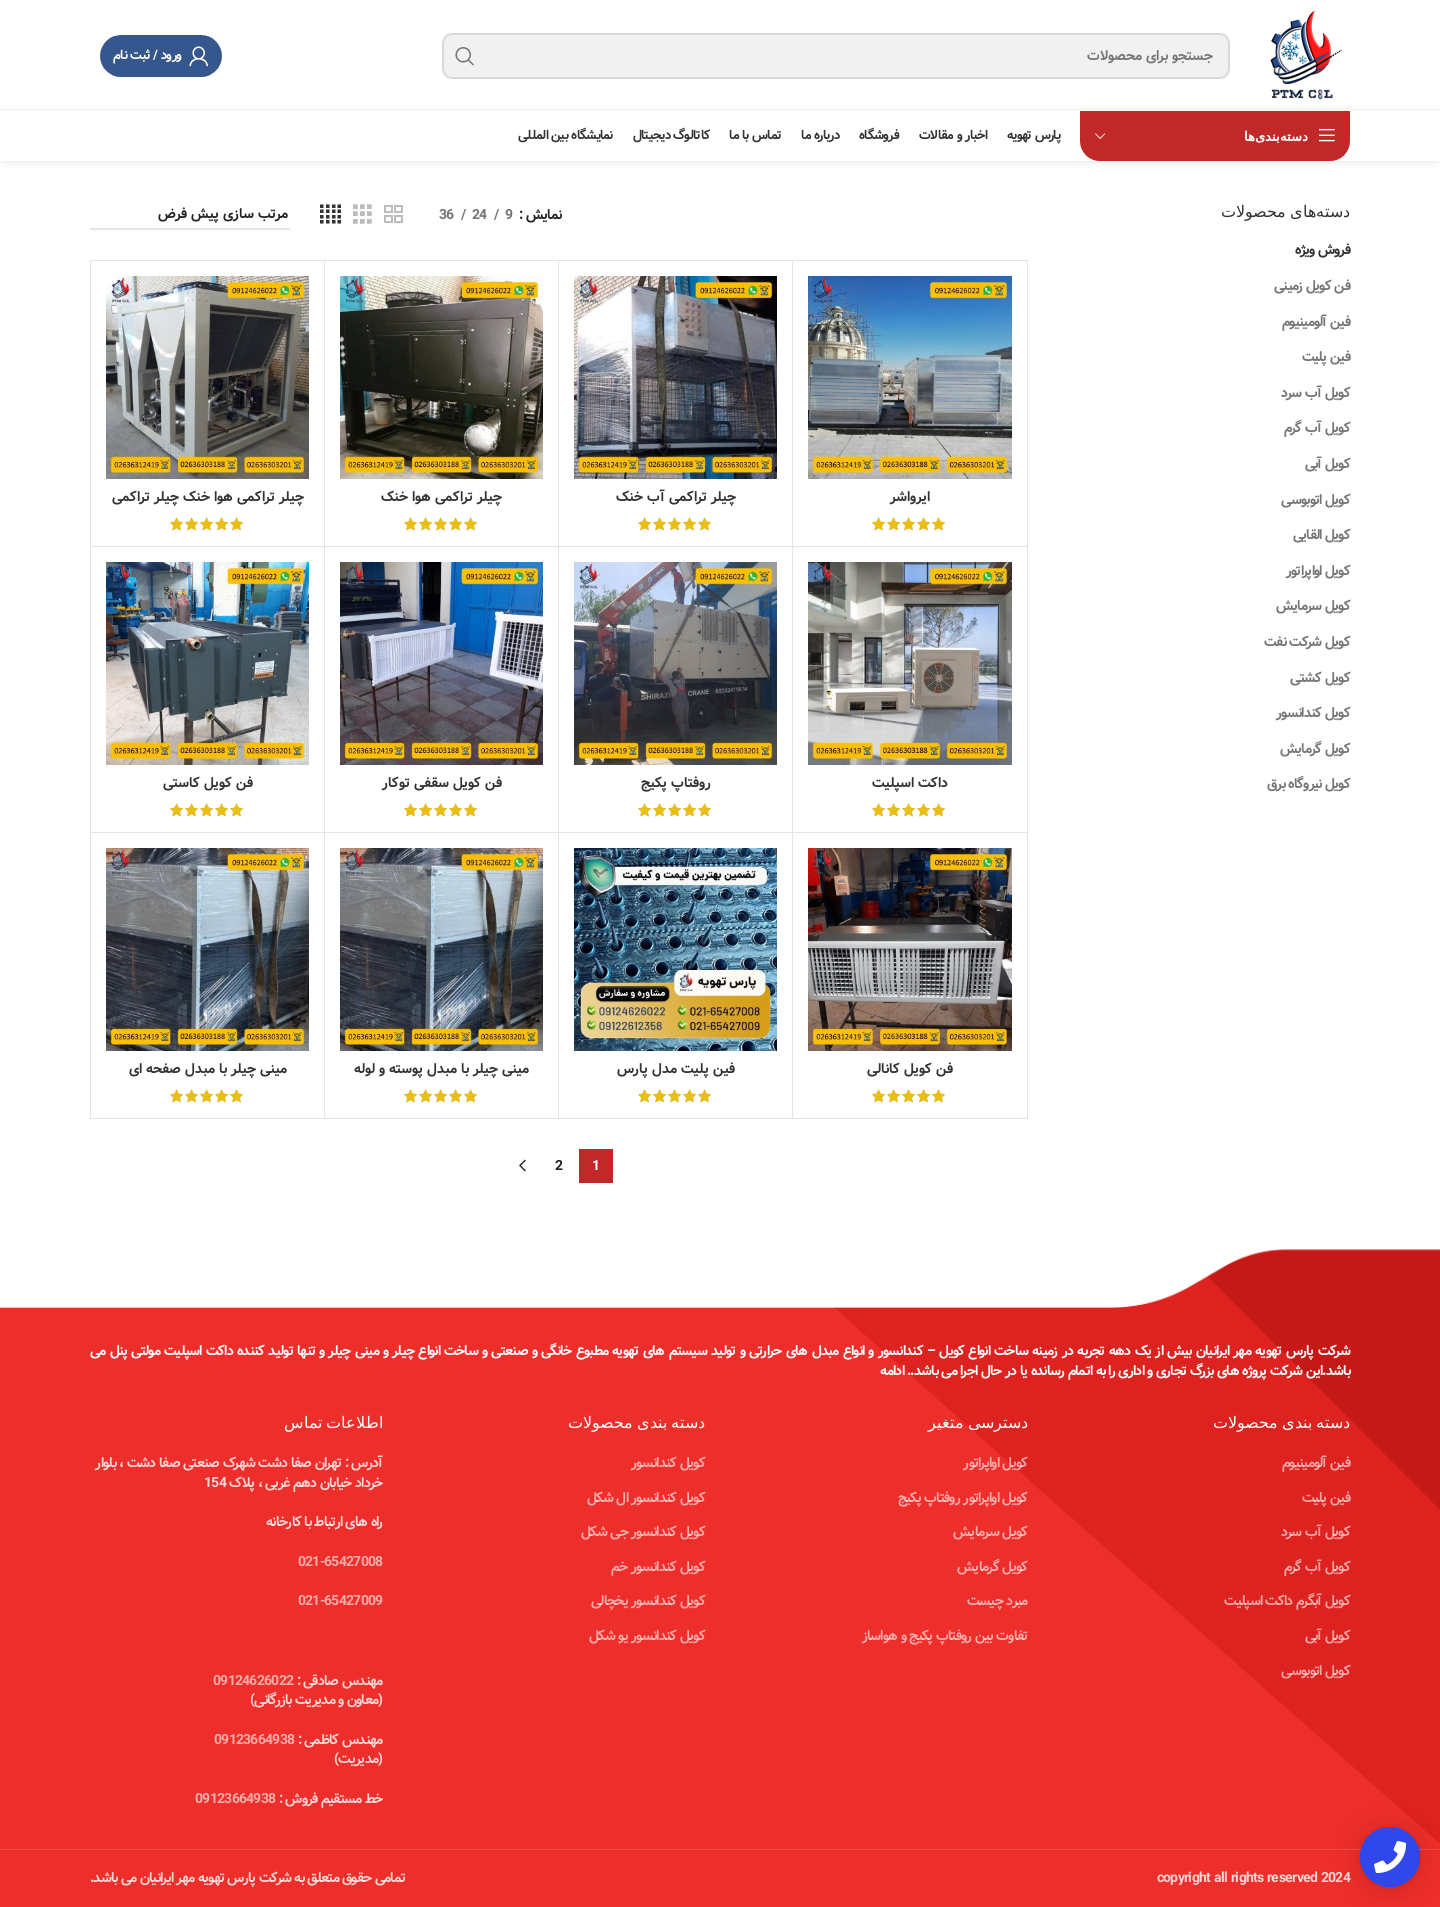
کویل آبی (1327, 464)
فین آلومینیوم (1316, 322)
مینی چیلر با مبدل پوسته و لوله (441, 1069)
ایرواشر (910, 497)
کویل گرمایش (1315, 749)
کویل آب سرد (1315, 393)
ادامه (892, 1371)
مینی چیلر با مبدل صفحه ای (208, 1069)
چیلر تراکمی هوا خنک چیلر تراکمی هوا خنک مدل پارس (208, 507)
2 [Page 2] (558, 1166)
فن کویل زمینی (1312, 286)
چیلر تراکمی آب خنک (676, 497)
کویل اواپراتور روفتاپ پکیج (963, 1498)
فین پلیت (1326, 357)
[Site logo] (1300, 55)
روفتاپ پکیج (676, 783)
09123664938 (254, 1740)
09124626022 (253, 1681)
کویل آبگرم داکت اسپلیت (1287, 1601)
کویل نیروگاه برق (1308, 784)
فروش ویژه (1322, 250)
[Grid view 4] (330, 215)
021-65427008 (340, 1562)
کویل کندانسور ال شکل (646, 1498)
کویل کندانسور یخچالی (648, 1601)
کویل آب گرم (1317, 428)
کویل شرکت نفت (1307, 642)
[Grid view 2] (393, 215)
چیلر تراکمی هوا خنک (441, 497)
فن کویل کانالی (910, 1069)
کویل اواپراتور (1318, 571)
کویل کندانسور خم (658, 1567)
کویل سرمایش (1313, 606)
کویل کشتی (1320, 678)
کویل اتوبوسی (1315, 500)
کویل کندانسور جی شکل (643, 1532)
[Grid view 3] (362, 215)
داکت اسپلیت (910, 783)
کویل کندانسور (1313, 713)
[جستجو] (836, 56)
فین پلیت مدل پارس (676, 1069)
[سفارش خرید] (190, 215)
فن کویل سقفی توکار (442, 783)
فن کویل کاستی (208, 783)
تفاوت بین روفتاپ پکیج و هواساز (945, 1636)
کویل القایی (1321, 535)
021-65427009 (340, 1601)
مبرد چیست (997, 1601)
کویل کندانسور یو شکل (647, 1636)
